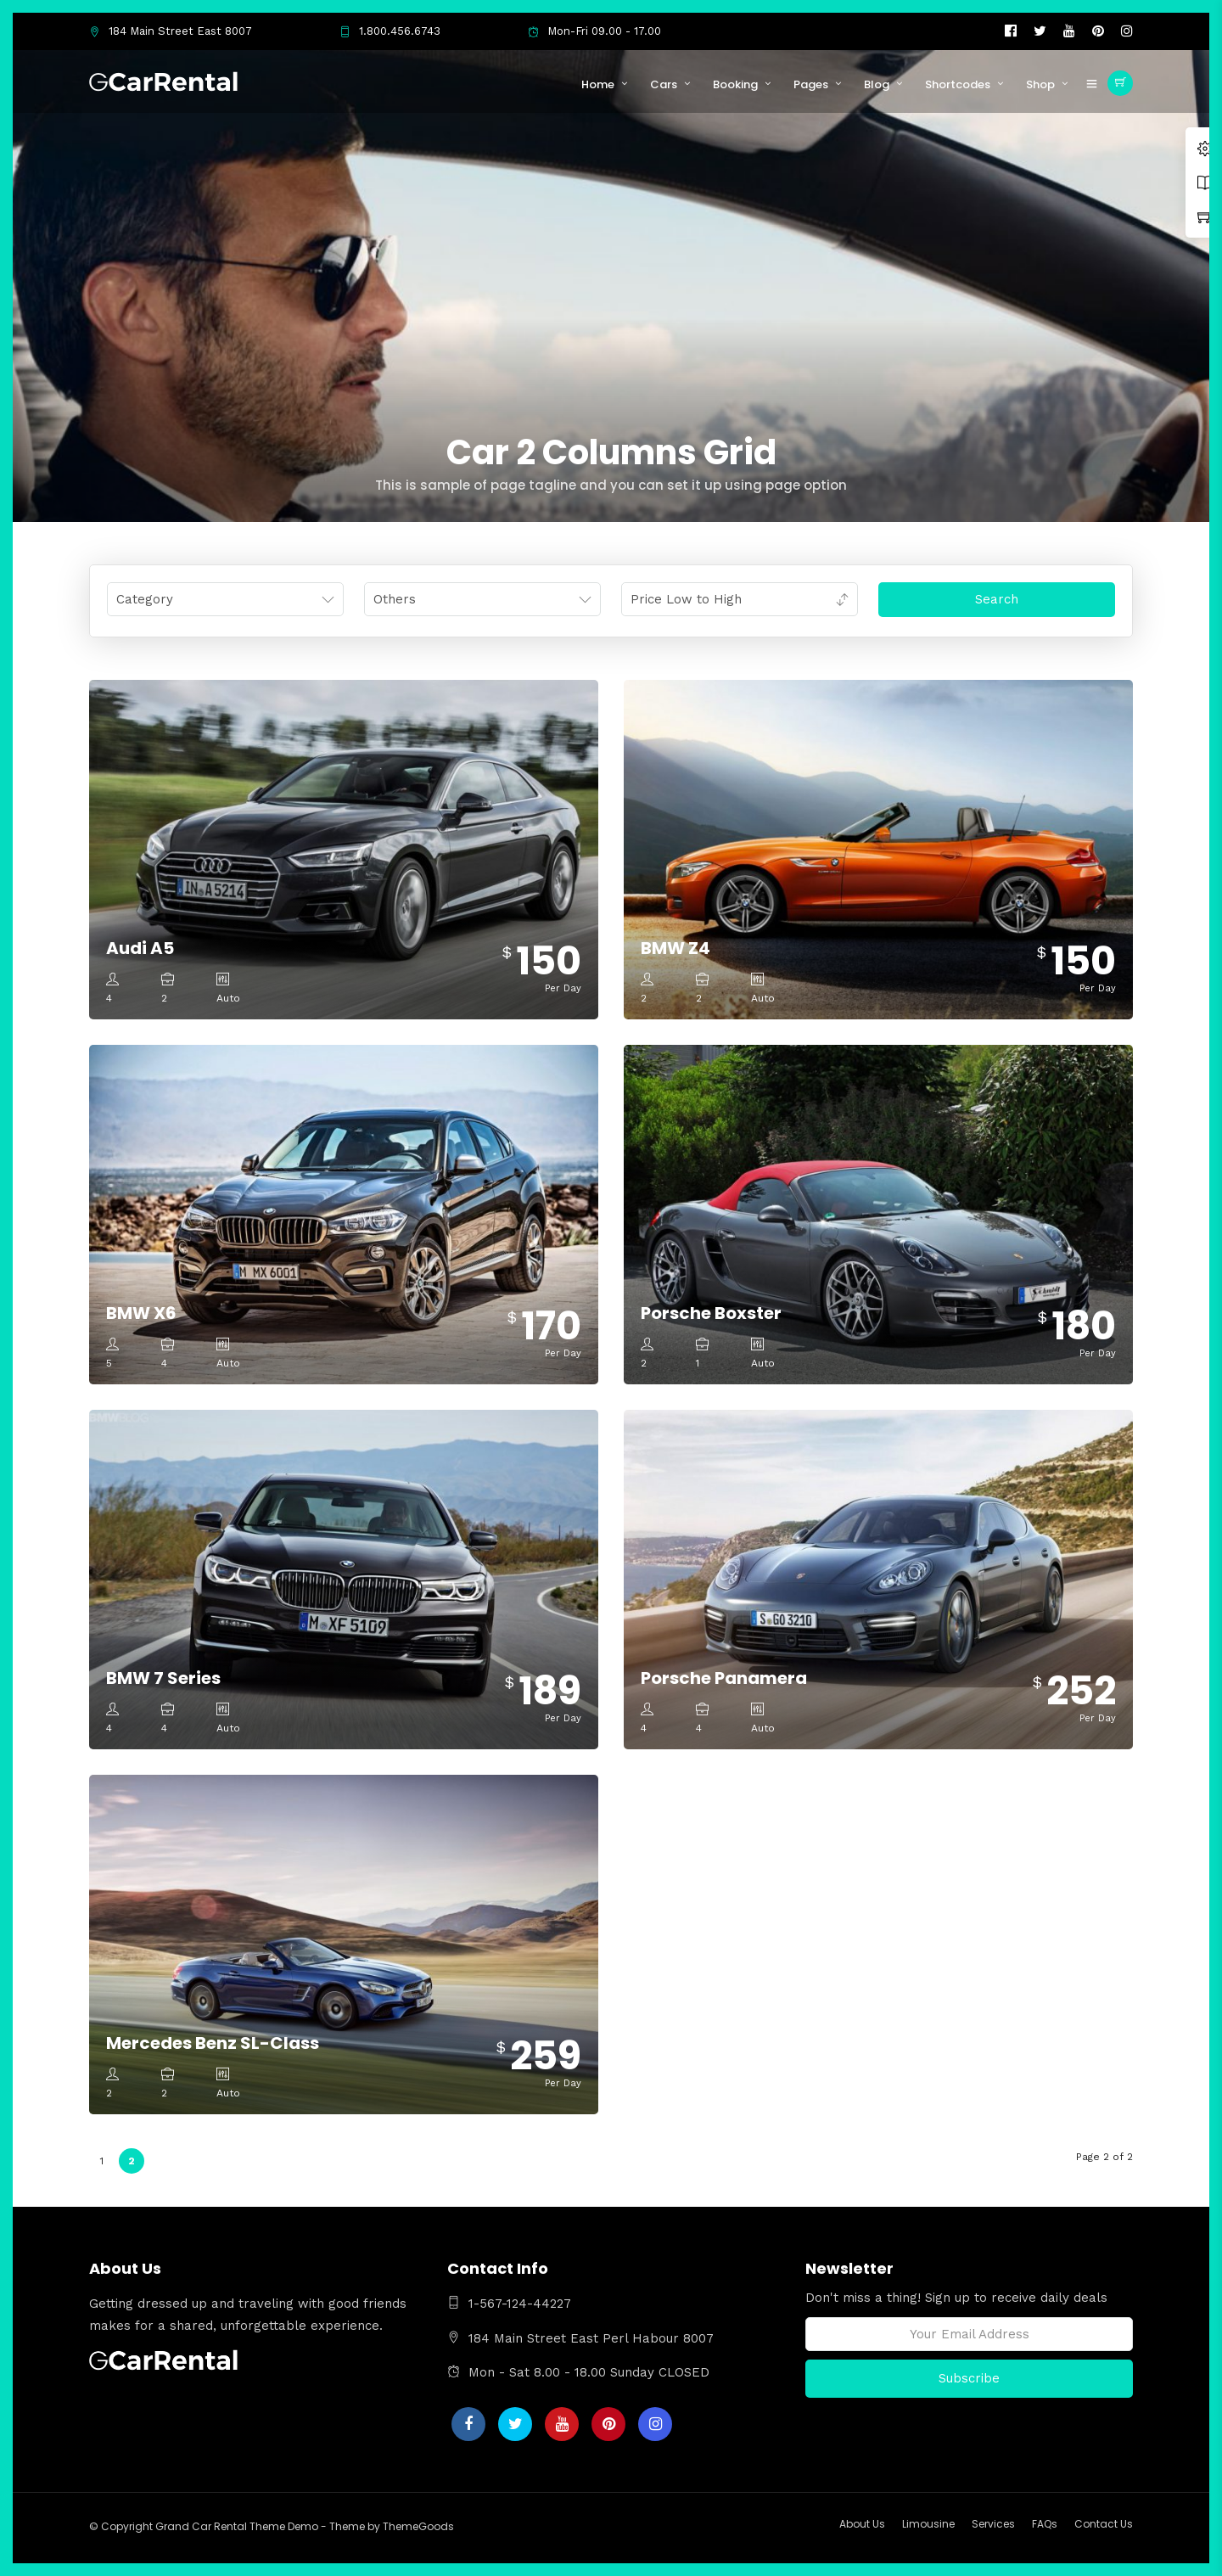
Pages (810, 84)
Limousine (928, 2524)
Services (993, 2524)
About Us (862, 2524)
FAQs (1044, 2524)
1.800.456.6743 (389, 31)
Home (597, 84)
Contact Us (1103, 2524)
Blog (876, 84)
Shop (1040, 84)
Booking (735, 84)
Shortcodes (957, 84)
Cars (663, 84)
